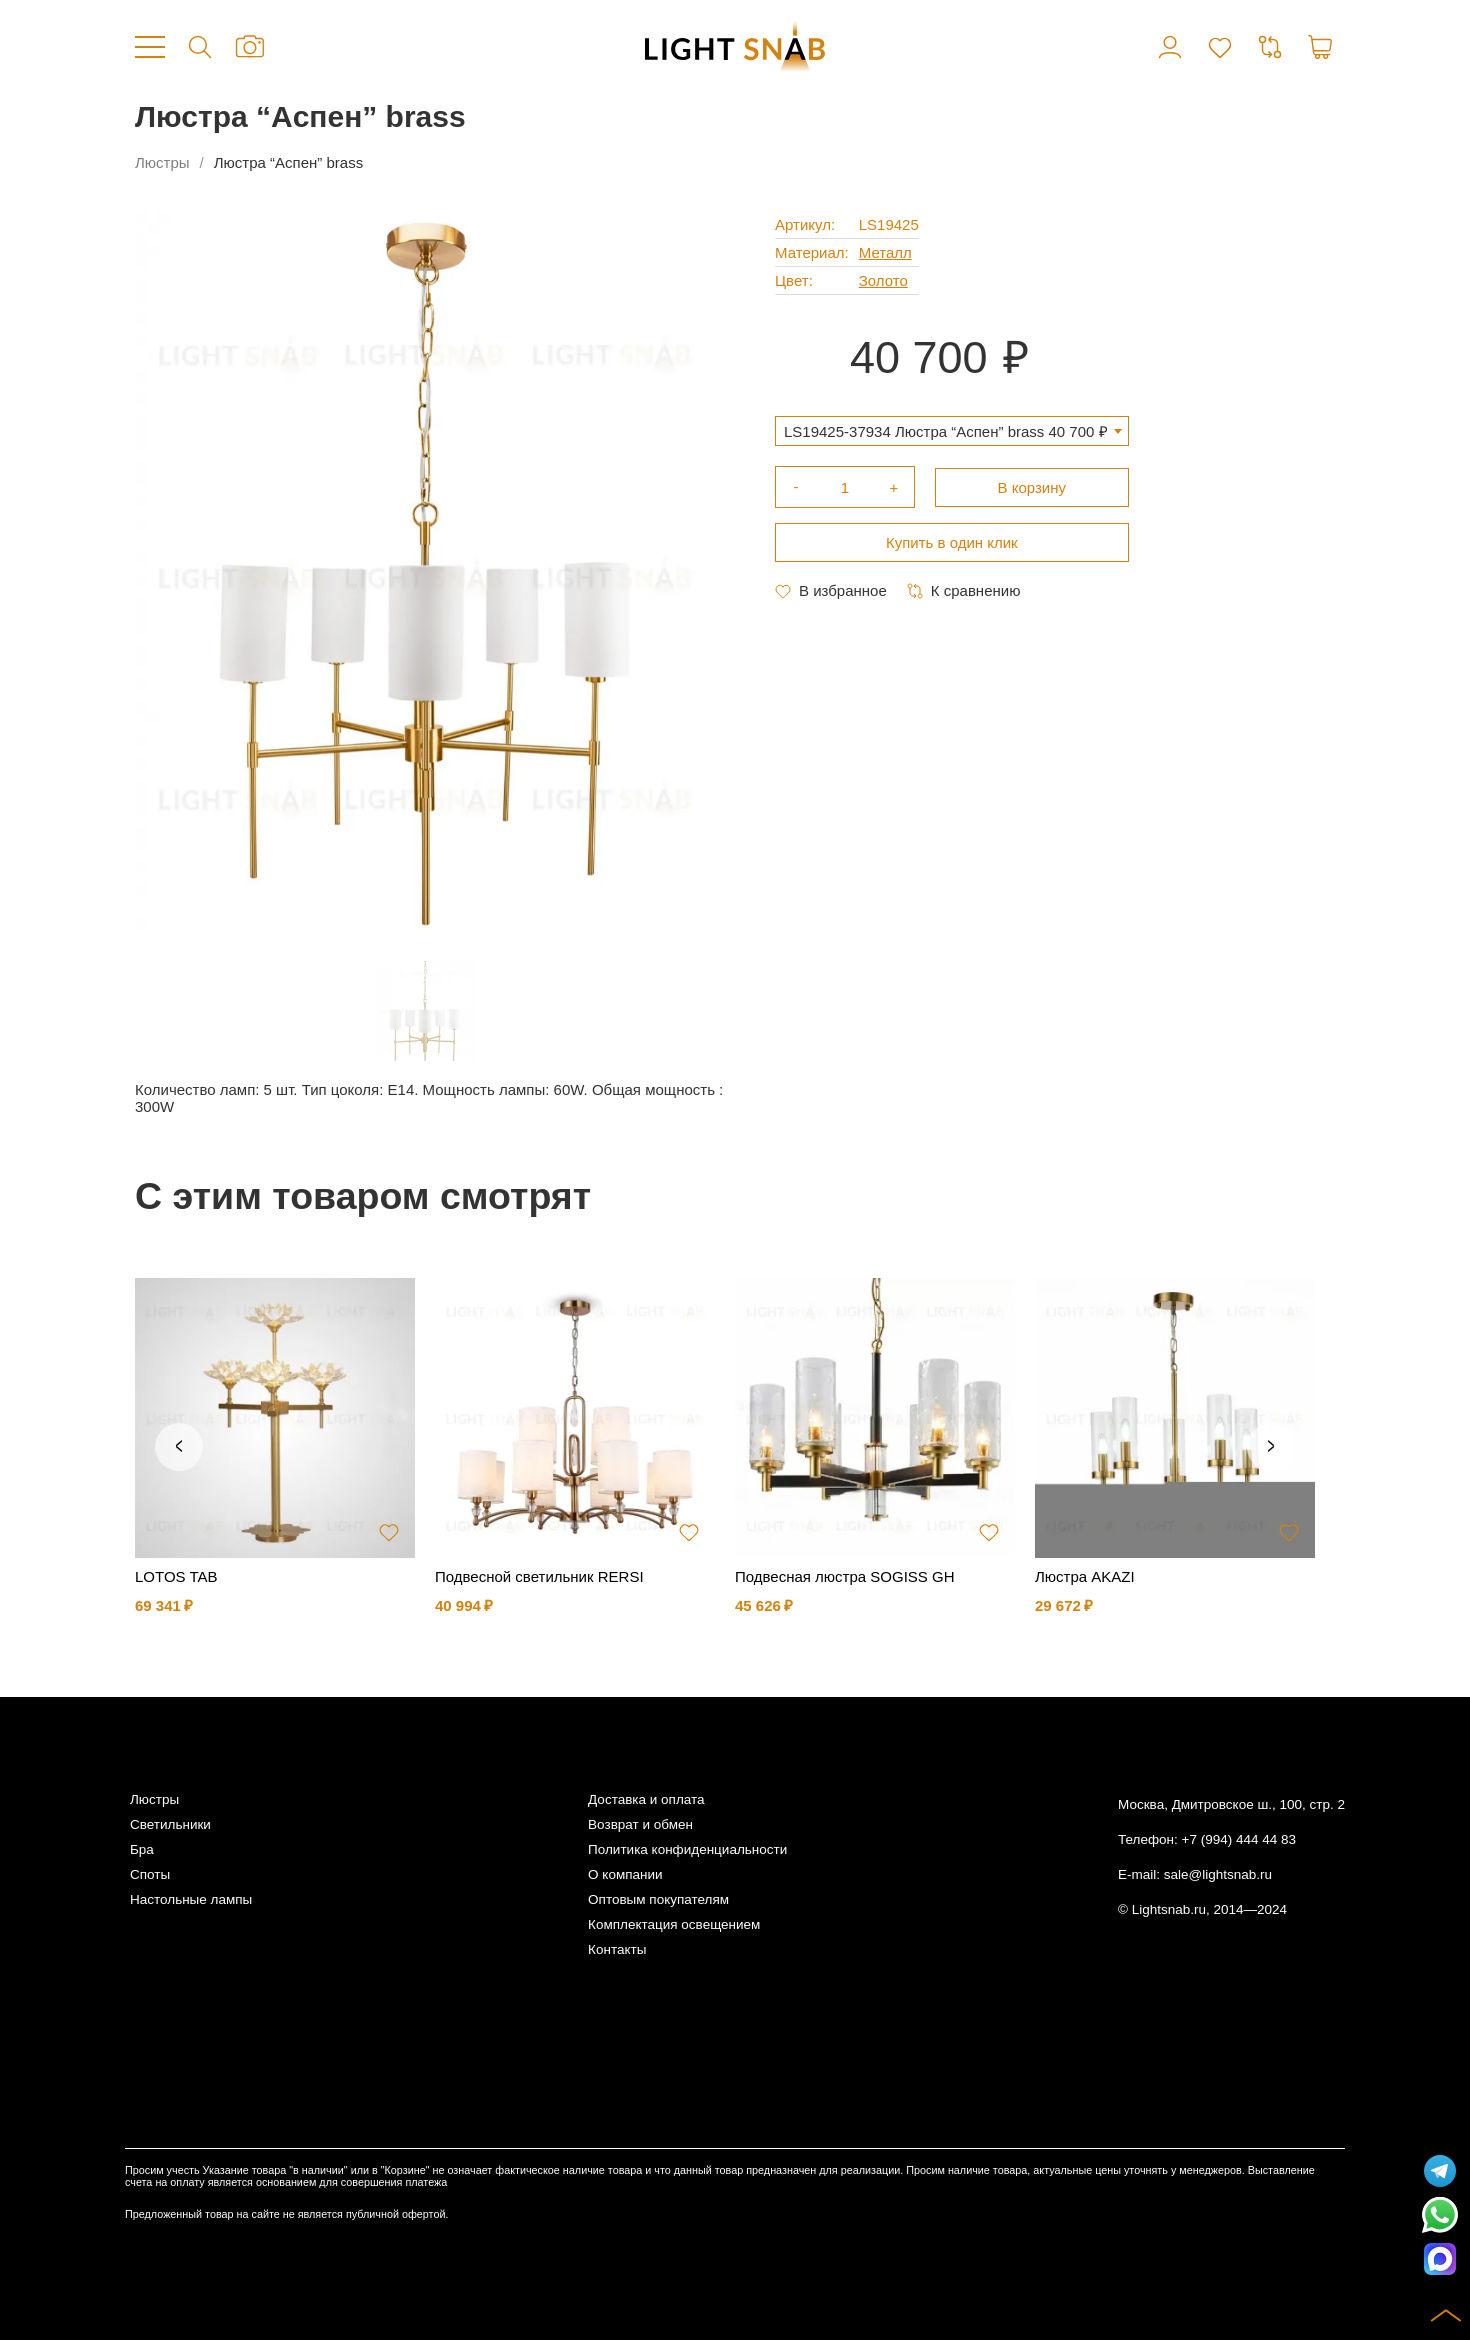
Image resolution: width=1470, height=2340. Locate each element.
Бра (142, 1849)
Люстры (162, 162)
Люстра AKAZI (1085, 1576)
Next (1271, 1447)
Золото (883, 280)
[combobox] (952, 431)
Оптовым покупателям (658, 1899)
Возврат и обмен (640, 1824)
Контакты (617, 1949)
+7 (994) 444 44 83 (1239, 1839)
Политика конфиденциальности (687, 1849)
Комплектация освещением (674, 1924)
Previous (179, 1447)
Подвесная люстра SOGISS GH (845, 1576)
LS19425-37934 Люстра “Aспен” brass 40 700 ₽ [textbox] (946, 431)
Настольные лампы (191, 1899)
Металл (885, 252)
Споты (150, 1874)
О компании (625, 1874)
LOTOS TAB (176, 1576)
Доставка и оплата (646, 1799)
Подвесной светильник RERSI (539, 1576)
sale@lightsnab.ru (1218, 1874)
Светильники (170, 1824)
